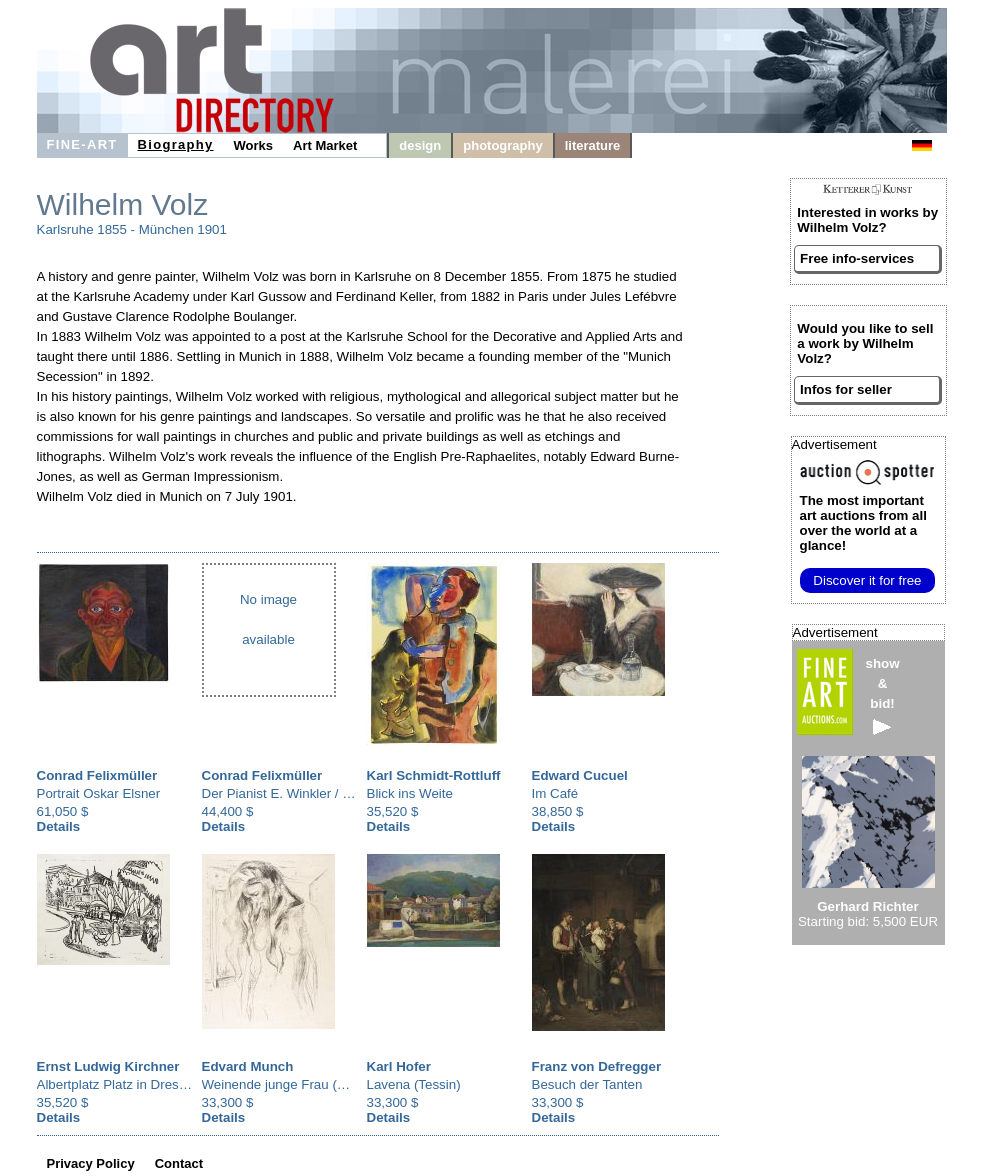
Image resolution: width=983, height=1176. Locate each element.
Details (59, 826)
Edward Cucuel (580, 775)
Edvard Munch (248, 1066)
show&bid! (883, 695)
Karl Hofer (399, 1066)
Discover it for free (867, 580)
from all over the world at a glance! (863, 523)
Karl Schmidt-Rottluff (434, 775)
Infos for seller (846, 389)
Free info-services (857, 258)
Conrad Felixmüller (97, 775)
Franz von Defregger (597, 1066)
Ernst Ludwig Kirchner (108, 1066)
